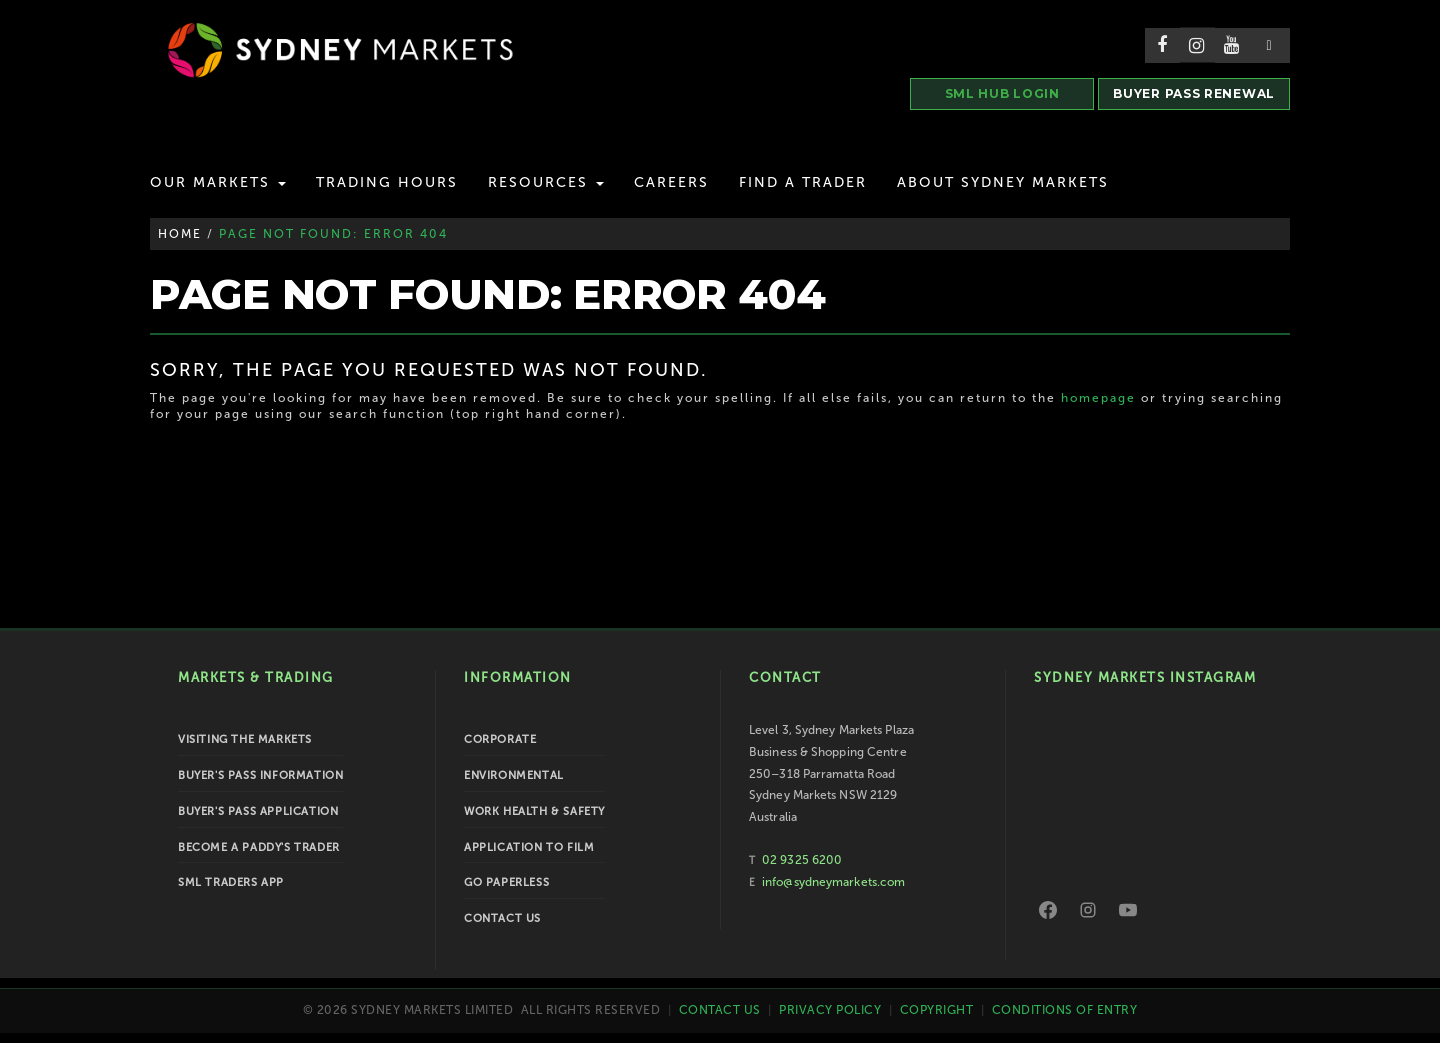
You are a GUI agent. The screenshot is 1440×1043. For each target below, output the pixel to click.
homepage (1098, 398)
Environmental (514, 775)
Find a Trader (803, 182)
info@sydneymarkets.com (833, 882)
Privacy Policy (830, 1010)
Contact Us (502, 918)
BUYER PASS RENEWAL (1194, 93)
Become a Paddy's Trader (259, 847)
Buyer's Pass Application (258, 811)
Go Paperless (506, 882)
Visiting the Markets (245, 739)
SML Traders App (231, 882)
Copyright (937, 1010)
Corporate (500, 739)
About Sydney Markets (1003, 182)
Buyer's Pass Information (260, 775)
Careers (671, 182)
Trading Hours (387, 182)
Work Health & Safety (534, 811)
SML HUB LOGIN (1002, 93)
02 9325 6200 (802, 860)
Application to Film (529, 847)
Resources (546, 182)
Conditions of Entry (1065, 1010)
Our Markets (218, 182)
